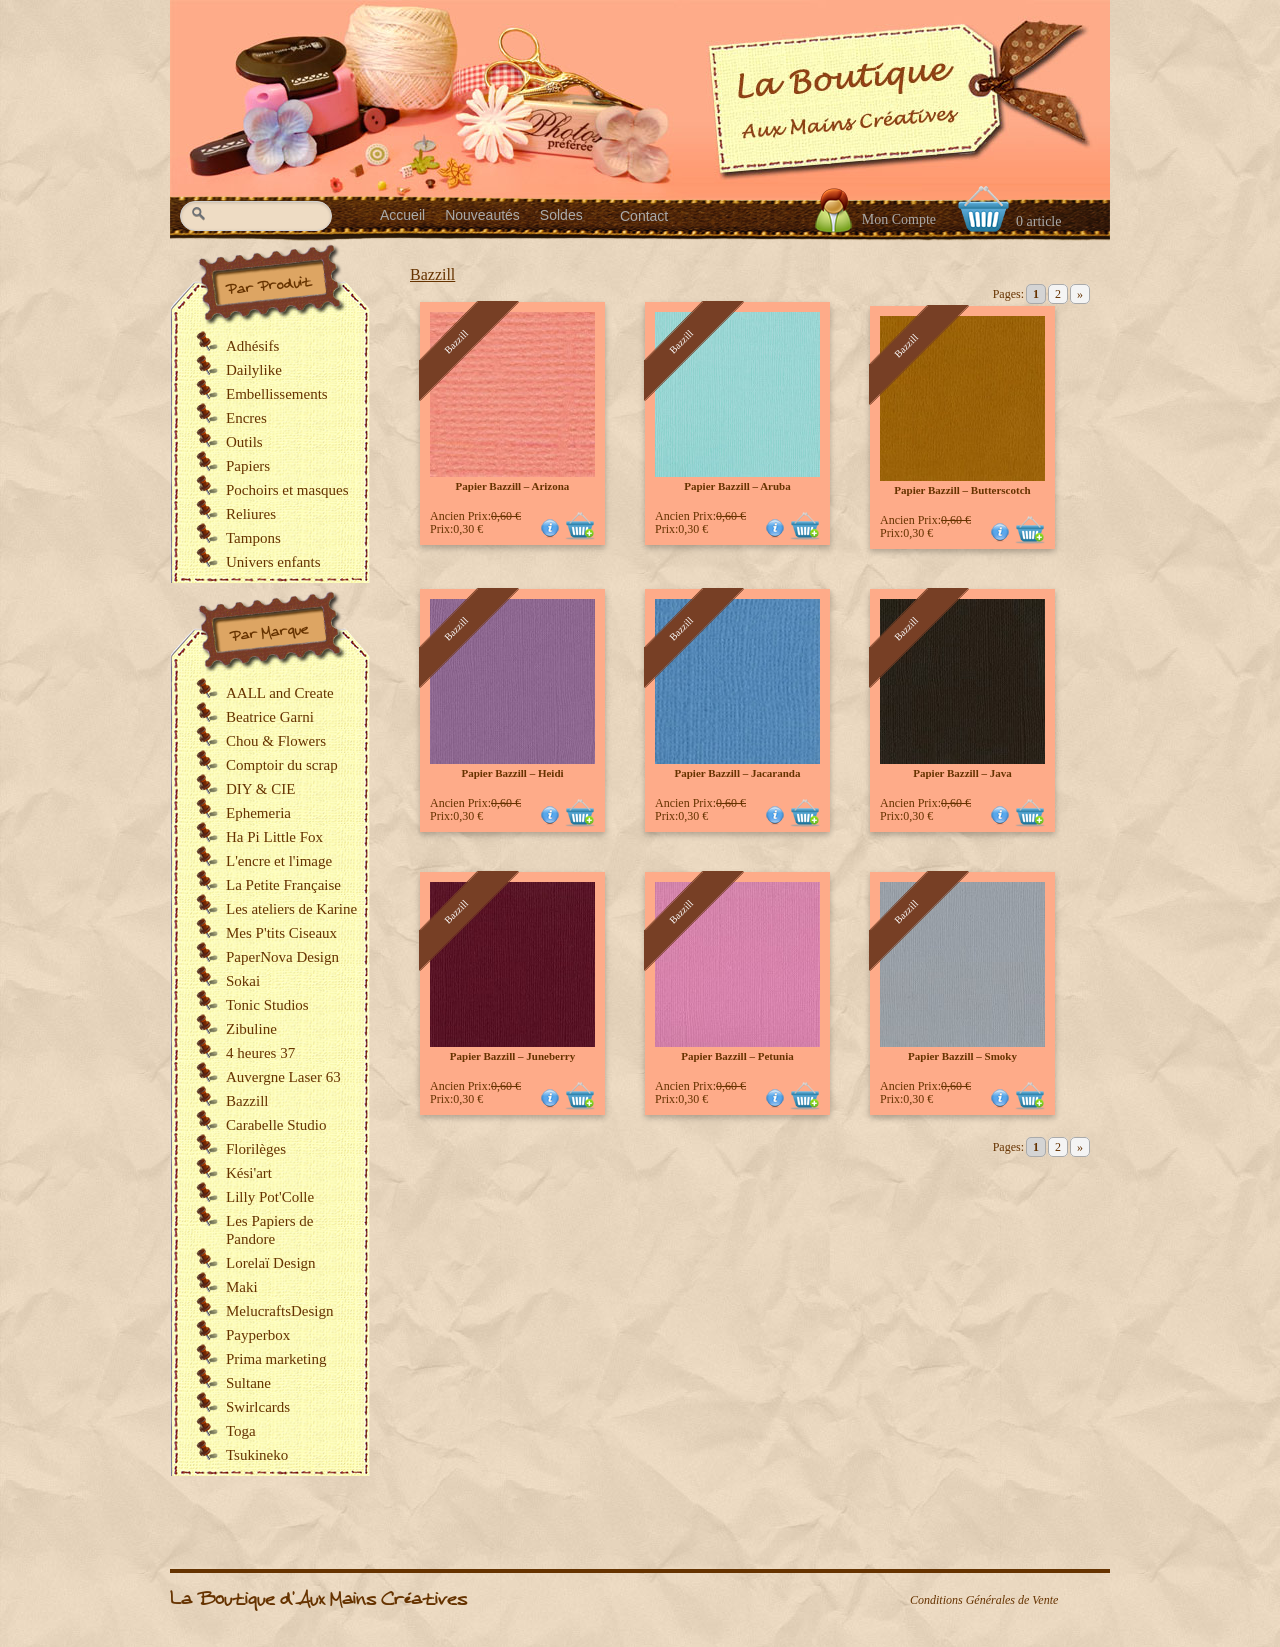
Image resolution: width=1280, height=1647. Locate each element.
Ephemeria (258, 813)
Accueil (402, 215)
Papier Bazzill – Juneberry (512, 1056)
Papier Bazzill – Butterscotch (962, 490)
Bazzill (432, 274)
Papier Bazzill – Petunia (737, 1056)
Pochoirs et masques (287, 490)
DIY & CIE (260, 789)
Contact (644, 216)
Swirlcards (258, 1407)
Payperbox (258, 1335)
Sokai (243, 981)
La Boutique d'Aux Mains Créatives (318, 1599)
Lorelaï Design (271, 1263)
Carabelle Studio (276, 1125)
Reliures (251, 514)
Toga (241, 1431)
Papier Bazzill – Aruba (737, 486)
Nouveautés (482, 215)
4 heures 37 (260, 1053)
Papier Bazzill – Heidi (512, 773)
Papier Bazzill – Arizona (513, 486)
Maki (242, 1287)
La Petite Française (283, 885)
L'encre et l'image (279, 861)
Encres (246, 418)
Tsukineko (257, 1455)
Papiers (248, 466)
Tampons (253, 538)
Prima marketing (276, 1359)
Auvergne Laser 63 (283, 1077)
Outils (244, 442)
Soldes (561, 215)
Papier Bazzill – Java (962, 773)
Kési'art (249, 1173)
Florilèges (256, 1149)
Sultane (248, 1383)
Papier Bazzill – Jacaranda (738, 773)
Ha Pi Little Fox (274, 837)
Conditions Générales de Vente (984, 1600)
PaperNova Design (282, 957)
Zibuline (251, 1029)
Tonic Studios (267, 1005)
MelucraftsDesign (279, 1311)
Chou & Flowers (276, 741)
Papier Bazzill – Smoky (962, 1056)
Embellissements (277, 394)
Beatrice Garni (270, 717)
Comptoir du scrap (282, 765)
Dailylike (254, 370)
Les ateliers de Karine (291, 909)
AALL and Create (280, 693)
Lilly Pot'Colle (270, 1197)
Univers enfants (273, 562)
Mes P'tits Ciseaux (281, 933)
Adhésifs (252, 346)
